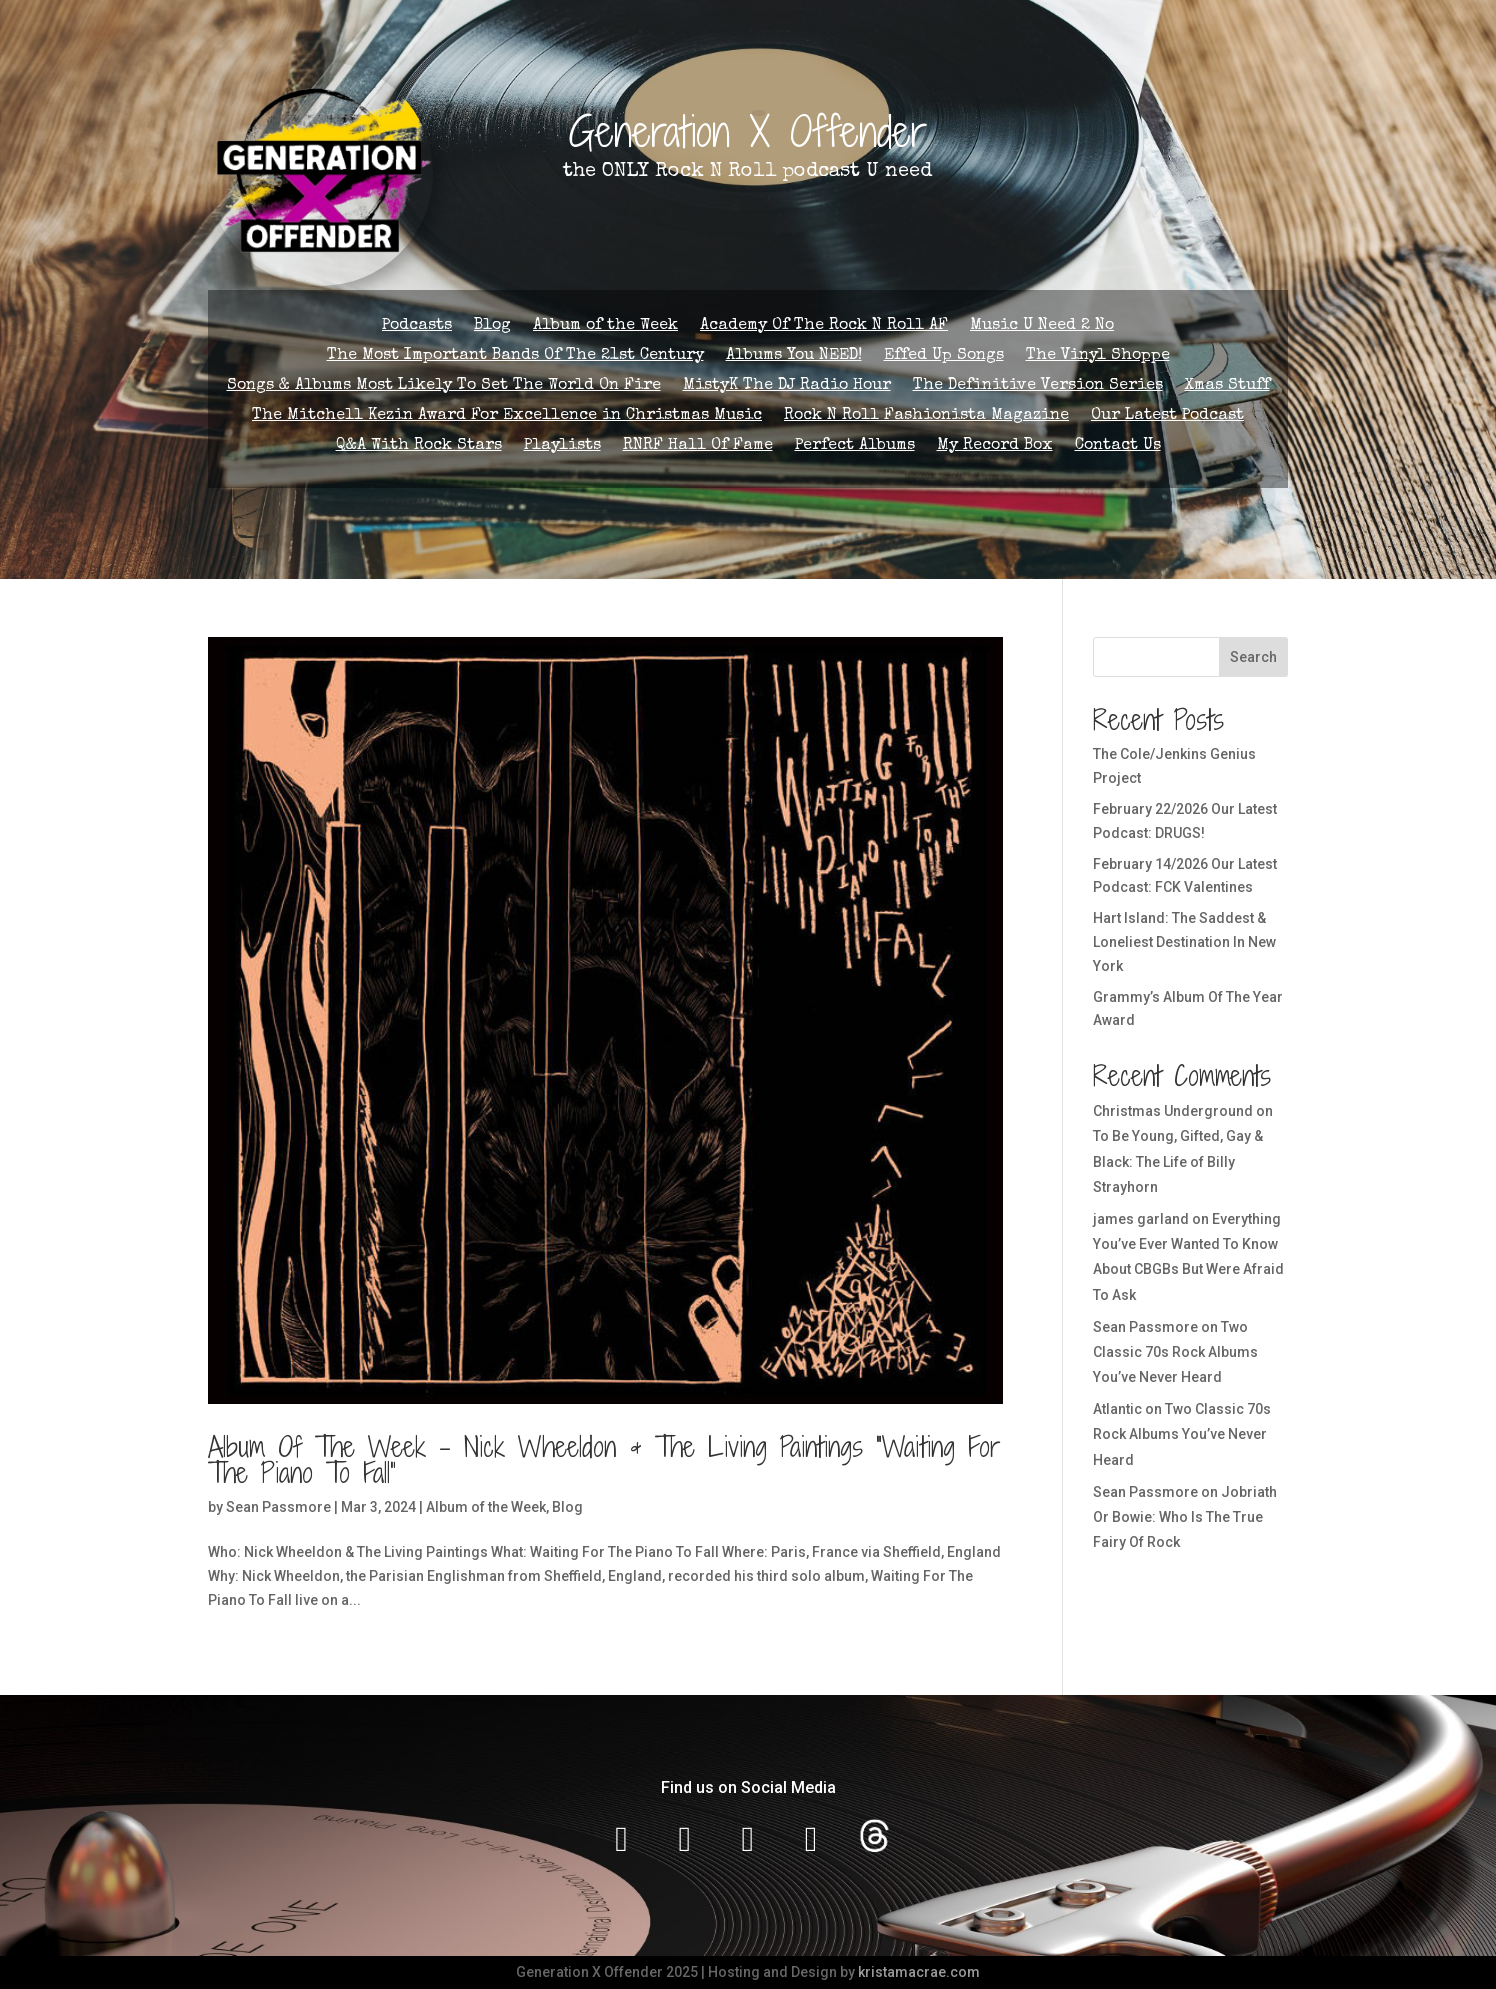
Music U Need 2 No (1042, 326)
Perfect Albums (855, 446)
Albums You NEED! (794, 356)
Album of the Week (605, 326)
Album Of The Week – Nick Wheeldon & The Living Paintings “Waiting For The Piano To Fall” (604, 1460)
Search (1253, 657)
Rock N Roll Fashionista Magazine (926, 416)
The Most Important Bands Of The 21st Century (515, 356)
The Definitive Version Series (1038, 386)
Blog (492, 326)
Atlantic (1117, 1409)
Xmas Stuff (1227, 386)
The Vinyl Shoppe (1098, 356)
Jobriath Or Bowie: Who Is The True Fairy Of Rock (1185, 1517)
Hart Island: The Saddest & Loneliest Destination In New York (1184, 942)
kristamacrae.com (919, 1972)
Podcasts (417, 326)
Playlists (562, 446)
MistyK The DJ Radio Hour (787, 386)
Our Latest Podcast (1167, 416)
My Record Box (995, 446)
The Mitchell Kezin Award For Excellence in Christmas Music (507, 416)
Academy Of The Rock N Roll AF (824, 326)
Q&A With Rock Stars (419, 446)
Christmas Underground (1173, 1111)
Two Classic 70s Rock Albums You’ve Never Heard (1175, 1352)
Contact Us (1118, 446)
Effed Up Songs (944, 356)
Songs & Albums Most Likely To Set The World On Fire (444, 386)
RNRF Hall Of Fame (698, 446)
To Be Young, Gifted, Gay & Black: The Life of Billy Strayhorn (1178, 1161)
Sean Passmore (278, 1507)
